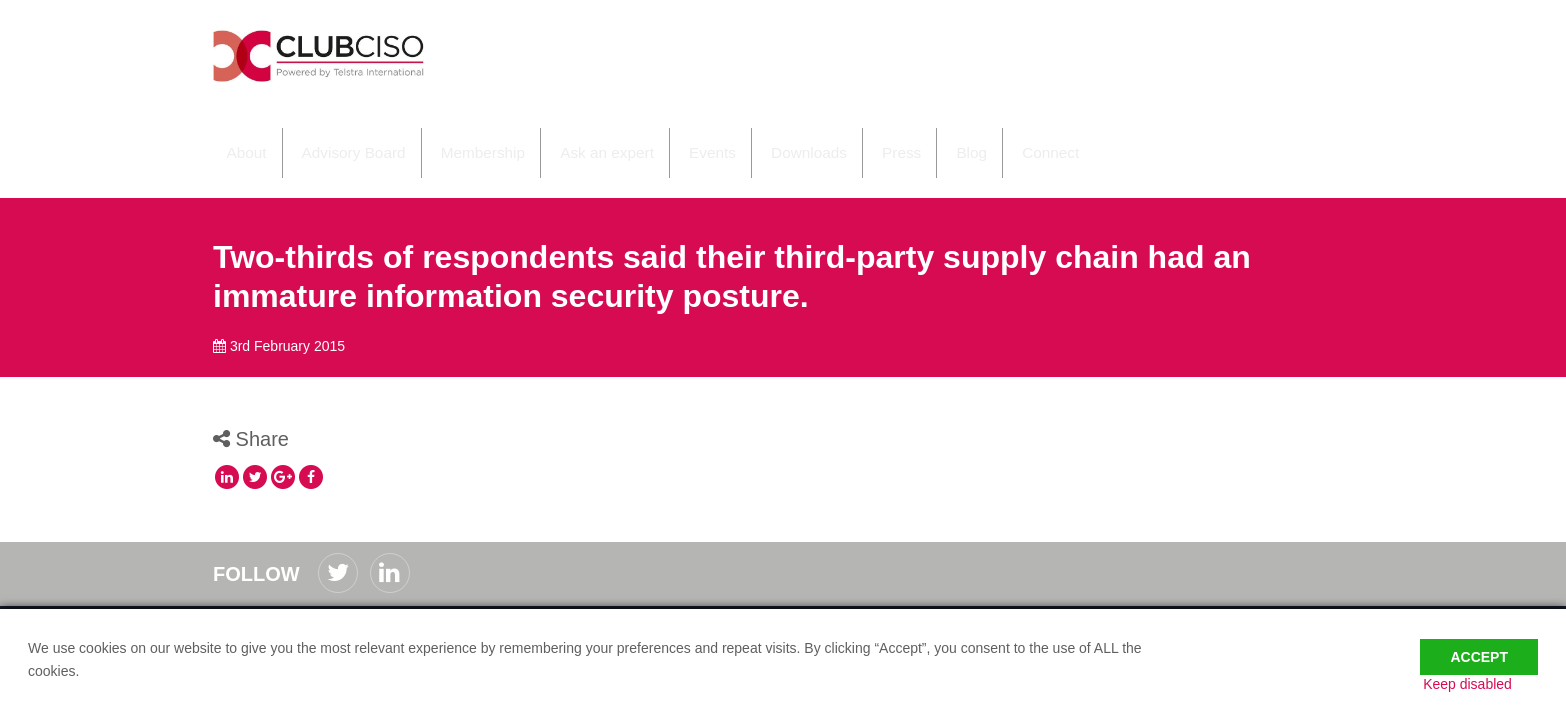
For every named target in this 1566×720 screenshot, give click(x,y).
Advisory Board (335, 138)
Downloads (769, 138)
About (232, 138)
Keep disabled (1493, 683)
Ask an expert (577, 138)
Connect (997, 138)
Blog (922, 138)
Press (857, 138)
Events (677, 138)
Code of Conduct (265, 604)
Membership (458, 138)
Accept (1479, 642)
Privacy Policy (364, 604)
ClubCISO (358, 64)
